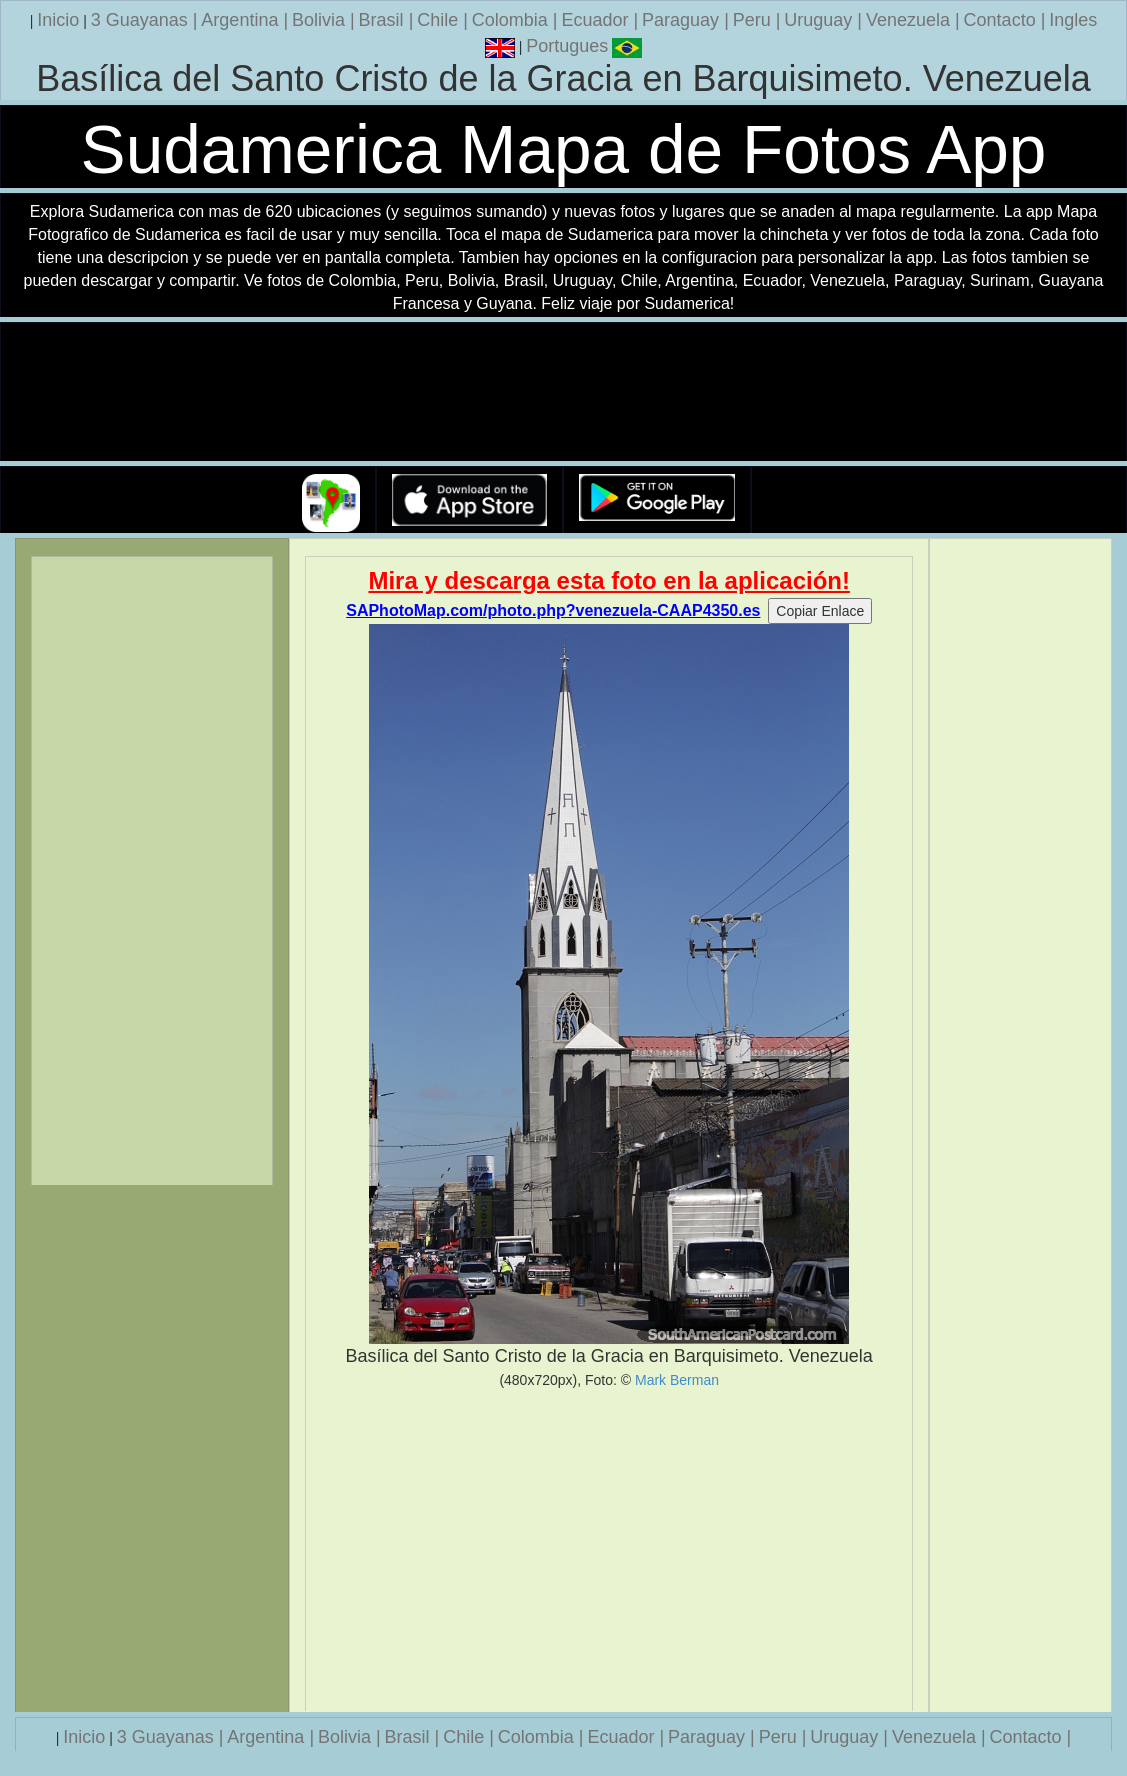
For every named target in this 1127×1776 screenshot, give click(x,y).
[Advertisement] (609, 1550)
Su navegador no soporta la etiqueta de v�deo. (564, 392)
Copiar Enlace (820, 611)
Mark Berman (677, 1380)
